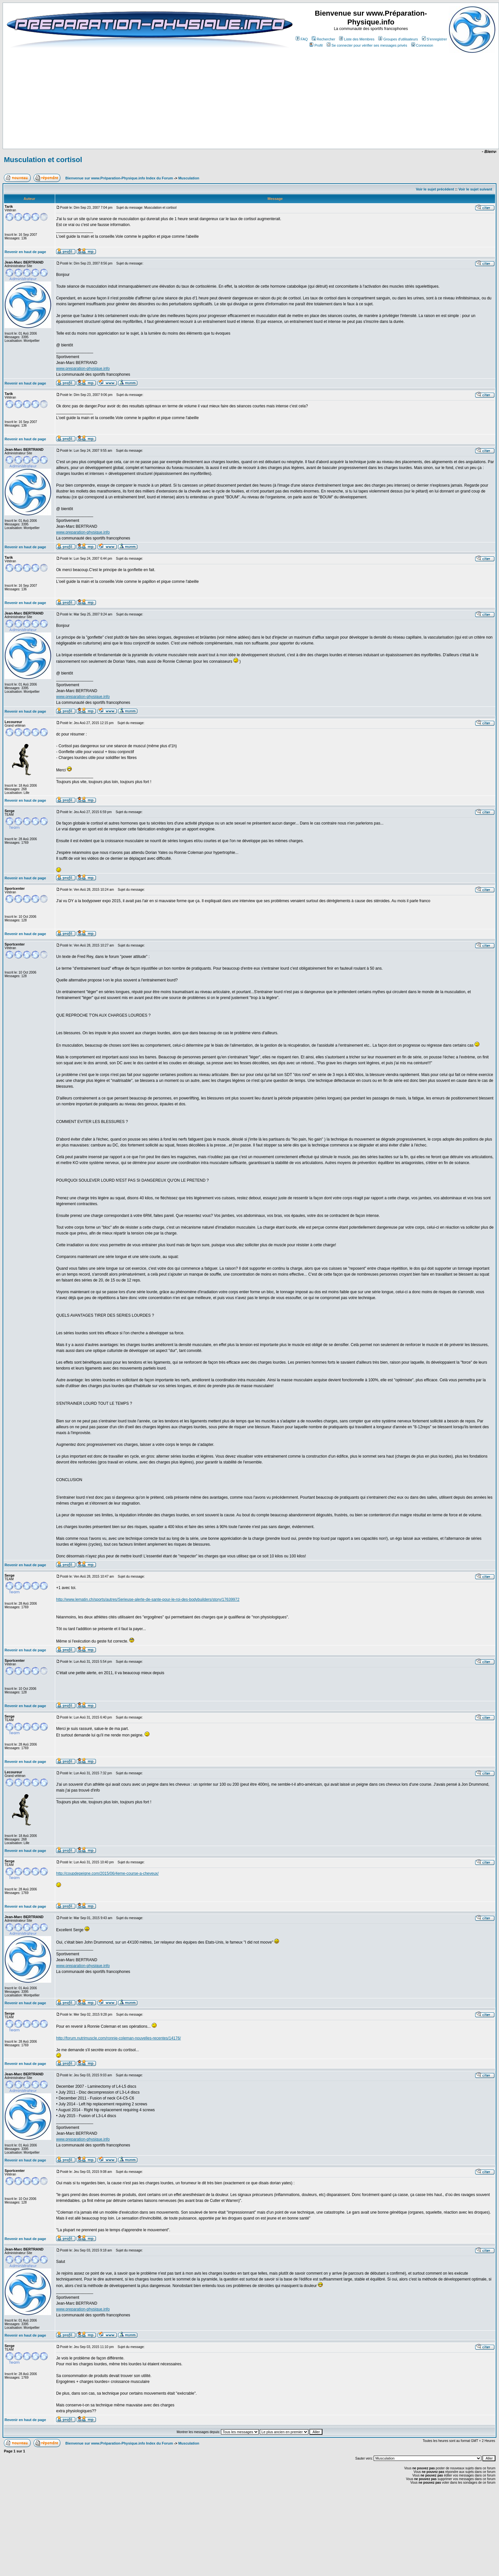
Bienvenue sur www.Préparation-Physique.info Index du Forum (119, 178)
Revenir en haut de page (25, 252)
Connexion (422, 45)
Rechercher (323, 39)
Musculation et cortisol (43, 160)
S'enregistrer (434, 39)
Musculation (188, 178)
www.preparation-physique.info (83, 368)
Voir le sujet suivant (475, 189)
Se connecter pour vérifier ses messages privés (367, 45)
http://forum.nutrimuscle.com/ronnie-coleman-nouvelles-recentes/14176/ (118, 2038)
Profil (315, 45)
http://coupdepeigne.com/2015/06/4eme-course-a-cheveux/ (107, 1873)
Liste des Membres (356, 39)
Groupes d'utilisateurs (398, 39)
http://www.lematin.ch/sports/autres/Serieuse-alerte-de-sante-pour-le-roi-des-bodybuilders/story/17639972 (148, 1599)
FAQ (302, 39)
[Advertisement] (167, 129)
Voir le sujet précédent (435, 189)
